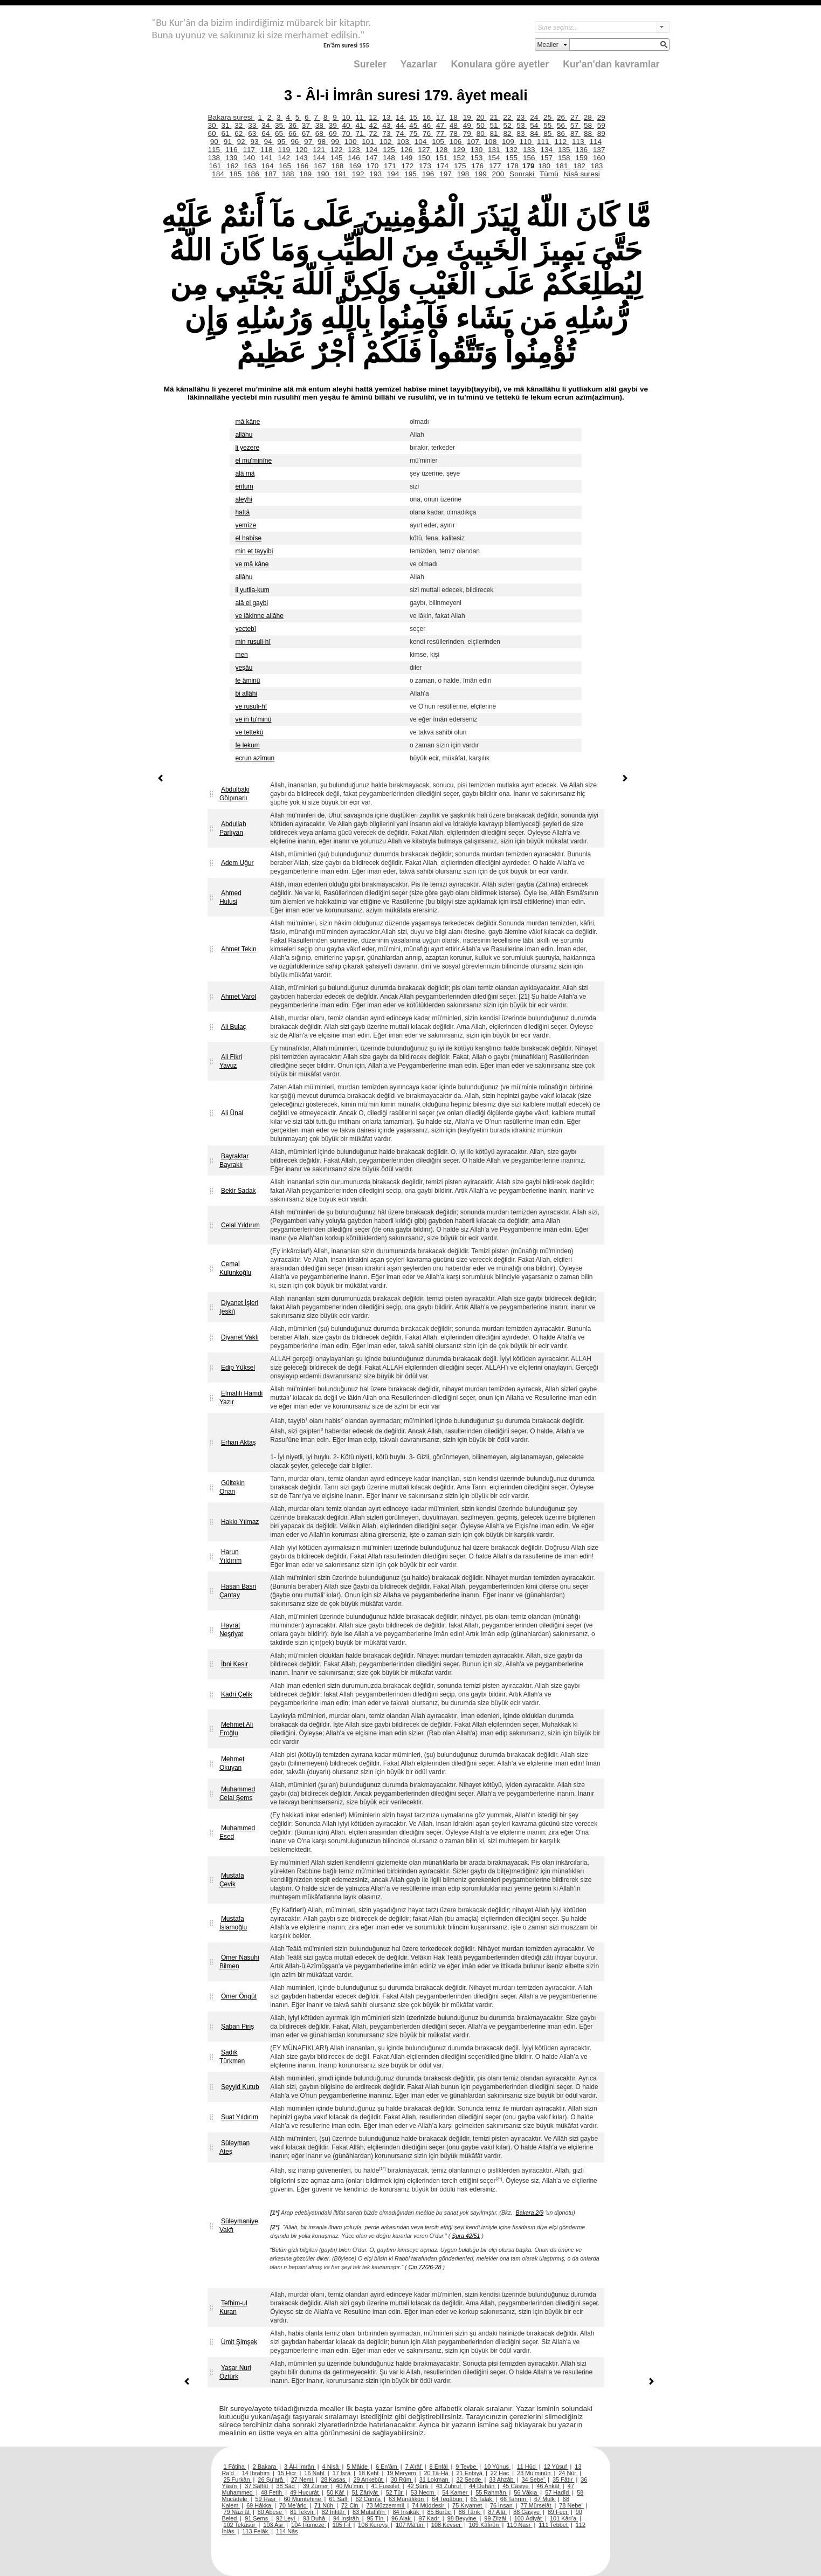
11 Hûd (527, 2466)
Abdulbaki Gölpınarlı (234, 794)
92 (242, 142)
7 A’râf (414, 2466)
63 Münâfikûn (407, 2499)
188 (289, 174)
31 (226, 125)
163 (251, 166)
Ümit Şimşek (239, 2342)
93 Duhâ (315, 2518)
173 (426, 166)
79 (468, 133)
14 (401, 117)
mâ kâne (247, 421)
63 (253, 133)
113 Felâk (256, 2531)
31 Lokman (434, 2479)
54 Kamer (455, 2492)
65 (280, 133)
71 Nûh (324, 2505)
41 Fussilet (386, 2486)
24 (535, 117)
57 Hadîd (557, 2492)
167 (321, 166)
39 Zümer (316, 2486)
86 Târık (470, 2512)
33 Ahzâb (502, 2479)
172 (409, 166)
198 (464, 174)
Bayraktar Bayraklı (234, 1160)
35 (280, 125)
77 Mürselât (537, 2505)
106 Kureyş (373, 2525)
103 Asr (274, 2525)
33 (253, 125)
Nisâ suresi (581, 174)
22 (508, 117)
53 (521, 125)
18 (455, 117)
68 (320, 133)
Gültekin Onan (232, 1487)
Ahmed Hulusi (230, 897)
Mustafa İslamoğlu (233, 1923)
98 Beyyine (462, 2518)
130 (478, 150)
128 (443, 150)
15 (414, 117)
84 (535, 133)
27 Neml (303, 2479)
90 (215, 142)
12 (374, 117)
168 (339, 166)
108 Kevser (447, 2525)
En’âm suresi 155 (346, 45)
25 (548, 117)
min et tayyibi (254, 551)
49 (468, 125)
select (663, 27)
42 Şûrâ (419, 2486)
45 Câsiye (516, 2486)
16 (428, 117)
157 (547, 158)
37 (307, 125)
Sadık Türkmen (232, 2057)
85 (548, 133)
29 (601, 117)
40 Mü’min (350, 2486)
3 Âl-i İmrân (300, 2466)
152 (460, 158)
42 (374, 125)
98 (323, 142)
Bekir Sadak (238, 1190)
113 (579, 142)
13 (387, 117)
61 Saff (339, 2499)
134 (547, 150)
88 (589, 133)
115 (215, 150)
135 (565, 150)
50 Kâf (336, 2492)
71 (360, 133)
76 (428, 133)
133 (530, 150)
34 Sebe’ (533, 2479)
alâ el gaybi (251, 603)
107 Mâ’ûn (410, 2525)
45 (414, 125)
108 (492, 142)
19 (468, 117)
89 (601, 133)
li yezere (247, 447)
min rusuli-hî (252, 641)
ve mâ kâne (251, 564)
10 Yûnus (497, 2466)
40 (347, 125)
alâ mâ (244, 473)
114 (595, 142)
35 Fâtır (564, 2479)
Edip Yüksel (238, 1367)
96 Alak (401, 2518)
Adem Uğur (237, 863)
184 (219, 174)
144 (320, 158)
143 (302, 158)
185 (237, 174)
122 (337, 150)
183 (597, 166)
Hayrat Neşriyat (231, 1630)
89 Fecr (558, 2512)
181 (563, 166)
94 (269, 142)
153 (478, 158)
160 (599, 158)
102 (387, 142)
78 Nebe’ (571, 2505)
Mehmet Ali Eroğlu (236, 1729)
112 (561, 142)
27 (575, 117)
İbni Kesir (234, 1664)
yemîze (245, 525)
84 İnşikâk (407, 2512)
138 (215, 158)
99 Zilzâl (496, 2518)
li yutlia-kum (252, 590)
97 (309, 142)
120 (302, 150)
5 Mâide (358, 2466)
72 (374, 133)
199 (481, 174)
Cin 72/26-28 (425, 2267)
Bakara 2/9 (530, 2212)
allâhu (243, 434)
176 (478, 166)
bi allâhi (246, 693)
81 (495, 133)
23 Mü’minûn (534, 2473)
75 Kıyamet (468, 2505)
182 (580, 166)
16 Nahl (315, 2473)
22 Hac (500, 2473)
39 (334, 125)
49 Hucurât (305, 2492)
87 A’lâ (497, 2512)
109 (509, 142)
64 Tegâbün (448, 2499)
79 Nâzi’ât (237, 2512)
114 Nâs (287, 2531)
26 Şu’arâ (271, 2479)
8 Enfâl (440, 2466)
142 (285, 158)
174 (444, 166)
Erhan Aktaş (238, 1442)
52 (508, 125)
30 (213, 125)
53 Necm (423, 2492)
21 (494, 117)
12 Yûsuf (556, 2466)
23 (521, 117)
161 (216, 166)
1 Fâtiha (235, 2466)
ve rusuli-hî (251, 706)
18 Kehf (369, 2473)
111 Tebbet (554, 2525)
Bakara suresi (231, 117)
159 (582, 158)
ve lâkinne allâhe (259, 616)
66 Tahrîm (514, 2499)
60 (213, 133)
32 (239, 125)
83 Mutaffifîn (370, 2512)
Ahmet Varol (238, 996)
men (241, 654)
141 (267, 158)
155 (512, 158)
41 (360, 125)
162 (233, 166)
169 (356, 166)
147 (372, 158)
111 (544, 142)
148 (390, 158)
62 (239, 133)
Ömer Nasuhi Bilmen (239, 1962)
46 (428, 125)
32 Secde (469, 2479)
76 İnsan (502, 2505)
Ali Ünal (232, 1113)
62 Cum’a (368, 2499)
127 (425, 150)
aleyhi (243, 499)
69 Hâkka (259, 2505)
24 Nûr (568, 2473)
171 (391, 166)
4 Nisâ (331, 2466)
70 (347, 133)
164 (268, 166)
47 (441, 125)
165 (286, 166)
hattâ (242, 512)
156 (530, 158)
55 (548, 125)
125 (390, 150)
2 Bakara (265, 2466)
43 (387, 125)
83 (521, 133)
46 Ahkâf (548, 2486)
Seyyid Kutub (240, 2087)
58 (589, 125)
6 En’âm (387, 2466)
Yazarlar (419, 64)
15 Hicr (288, 2473)
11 (360, 117)
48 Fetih (272, 2492)
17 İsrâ (342, 2473)
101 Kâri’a (564, 2518)
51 (495, 125)
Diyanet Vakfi (240, 1337)
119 (285, 150)
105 (439, 142)
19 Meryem (402, 2473)
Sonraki (522, 174)
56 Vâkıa (526, 2492)
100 (351, 142)
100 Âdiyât (528, 2518)
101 (369, 142)
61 (226, 133)
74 (401, 133)
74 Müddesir (429, 2505)
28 (589, 117)
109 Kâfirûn (485, 2525)
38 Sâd (286, 2486)
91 (229, 142)
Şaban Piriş (237, 2026)
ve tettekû (249, 732)
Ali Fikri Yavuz (230, 1061)
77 (441, 133)
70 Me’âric (293, 2505)
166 (303, 166)
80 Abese (271, 2512)
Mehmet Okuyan (231, 1763)
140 (250, 158)
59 (601, 125)
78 (455, 133)
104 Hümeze (308, 2525)
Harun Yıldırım (230, 1556)
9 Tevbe (467, 2466)
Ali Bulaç (233, 1027)
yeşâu (243, 667)
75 (414, 133)
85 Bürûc (439, 2512)
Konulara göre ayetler (500, 64)
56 (562, 125)
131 (495, 150)
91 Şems (257, 2518)
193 (376, 174)
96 (296, 142)
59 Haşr (267, 2499)
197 (446, 174)
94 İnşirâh (347, 2518)
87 (575, 133)
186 (254, 174)
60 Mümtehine (303, 2499)
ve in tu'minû (253, 719)
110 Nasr (519, 2525)
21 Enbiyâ (470, 2473)
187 (272, 174)
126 (408, 150)
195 (411, 174)
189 (306, 174)
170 (374, 166)
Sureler (370, 64)
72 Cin (350, 2505)
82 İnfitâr (334, 2512)
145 (337, 158)
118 (267, 150)
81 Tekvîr (302, 2512)
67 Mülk (545, 2499)
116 (232, 150)
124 (372, 150)
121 (320, 150)
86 (562, 133)
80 (482, 133)
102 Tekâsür (240, 2525)
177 (496, 166)
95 (282, 142)
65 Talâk (482, 2499)
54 (535, 125)
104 (422, 142)
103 (404, 142)
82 (508, 133)
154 (495, 158)
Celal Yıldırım (240, 1225)
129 (460, 150)
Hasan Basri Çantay (237, 1591)
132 (512, 150)
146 (355, 158)
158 (565, 158)
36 (293, 125)
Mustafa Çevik (231, 1880)
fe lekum (247, 745)
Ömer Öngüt (239, 1996)
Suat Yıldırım (239, 2117)
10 (347, 117)
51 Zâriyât (365, 2492)
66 (293, 133)
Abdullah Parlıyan (232, 828)
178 (513, 166)
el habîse (248, 538)
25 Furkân (238, 2479)
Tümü (549, 174)
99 (336, 142)
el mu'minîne (253, 460)
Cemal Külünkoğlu (235, 1268)
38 (320, 125)
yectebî (245, 629)
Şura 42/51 (466, 2235)
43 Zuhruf (449, 2486)
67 (307, 133)
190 (324, 174)
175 (461, 166)
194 (394, 174)
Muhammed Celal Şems (237, 1793)
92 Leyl (286, 2518)
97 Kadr (430, 2518)
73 (387, 133)
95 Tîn (376, 2518)
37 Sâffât (257, 2486)
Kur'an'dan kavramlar (611, 64)
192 (359, 174)
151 (443, 158)
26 (562, 117)
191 (341, 174)
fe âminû (247, 680)
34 (266, 125)
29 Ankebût (368, 2479)
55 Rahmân (491, 2492)
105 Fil (342, 2525)
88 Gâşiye (527, 2512)
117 (250, 150)
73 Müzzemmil (385, 2505)
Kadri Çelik (236, 1694)
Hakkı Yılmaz (240, 1522)
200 (499, 174)
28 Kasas (334, 2479)
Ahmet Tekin (239, 949)
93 (255, 142)
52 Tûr (395, 2492)
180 (545, 166)
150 (425, 158)
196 (429, 174)
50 (482, 125)
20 (482, 117)
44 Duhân (482, 2486)
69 (334, 133)
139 (232, 158)
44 (401, 125)
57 (575, 125)
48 (455, 125)
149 (408, 158)
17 (441, 117)
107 (474, 142)
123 (355, 150)
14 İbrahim (256, 2473)
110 (527, 142)
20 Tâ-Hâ (437, 2473)
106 (457, 142)
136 (582, 150)
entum (244, 486)
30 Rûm (402, 2479)
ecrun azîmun (254, 758)
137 (599, 150)
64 (266, 133)
